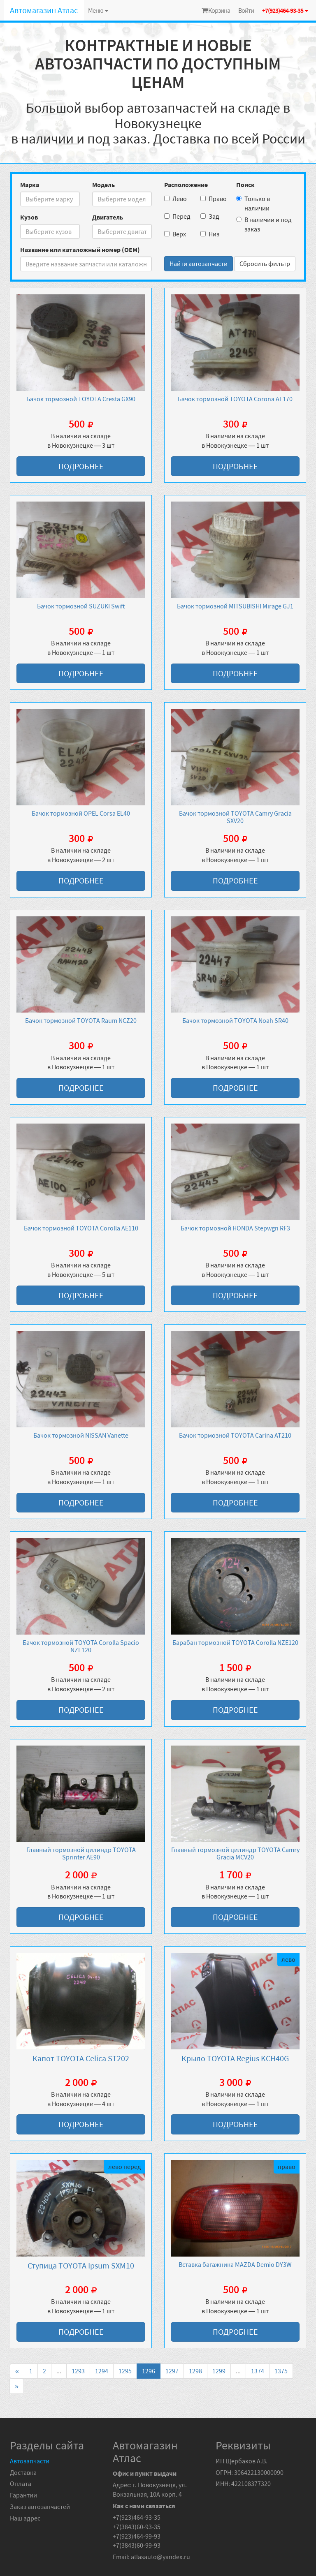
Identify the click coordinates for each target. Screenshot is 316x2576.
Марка (29, 184)
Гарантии (23, 2495)
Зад (209, 216)
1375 (281, 2371)
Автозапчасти (29, 2461)
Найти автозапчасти (199, 263)
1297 (172, 2371)
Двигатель (107, 217)
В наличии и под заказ (264, 224)
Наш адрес (25, 2518)
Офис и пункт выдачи (145, 2473)
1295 (125, 2371)
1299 (218, 2371)
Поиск (245, 184)
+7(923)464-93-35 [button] (285, 10)
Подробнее (81, 466)
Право (212, 198)
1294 (101, 2371)
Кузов (29, 217)
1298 (195, 2371)
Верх (175, 234)
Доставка (23, 2472)
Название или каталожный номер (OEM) (80, 249)
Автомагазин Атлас (44, 10)
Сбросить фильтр (264, 263)
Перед (176, 216)
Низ (209, 234)
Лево (175, 198)
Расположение (186, 184)
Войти (246, 10)
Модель (103, 184)
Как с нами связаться (144, 2506)
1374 (257, 2371)
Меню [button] (98, 10)
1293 (78, 2371)
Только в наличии (253, 203)
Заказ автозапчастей (40, 2506)
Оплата (20, 2483)
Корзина (216, 10)
